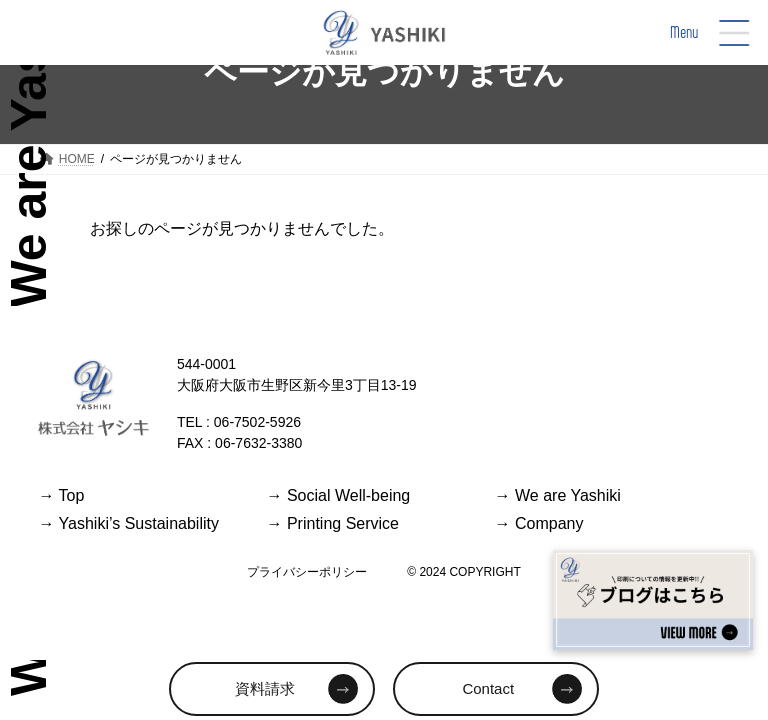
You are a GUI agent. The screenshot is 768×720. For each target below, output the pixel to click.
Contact (488, 688)
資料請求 (265, 688)
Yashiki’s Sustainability (128, 523)
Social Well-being (338, 495)
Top (61, 495)
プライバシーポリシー (307, 572)
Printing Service (332, 523)
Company (539, 523)
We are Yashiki (558, 495)
